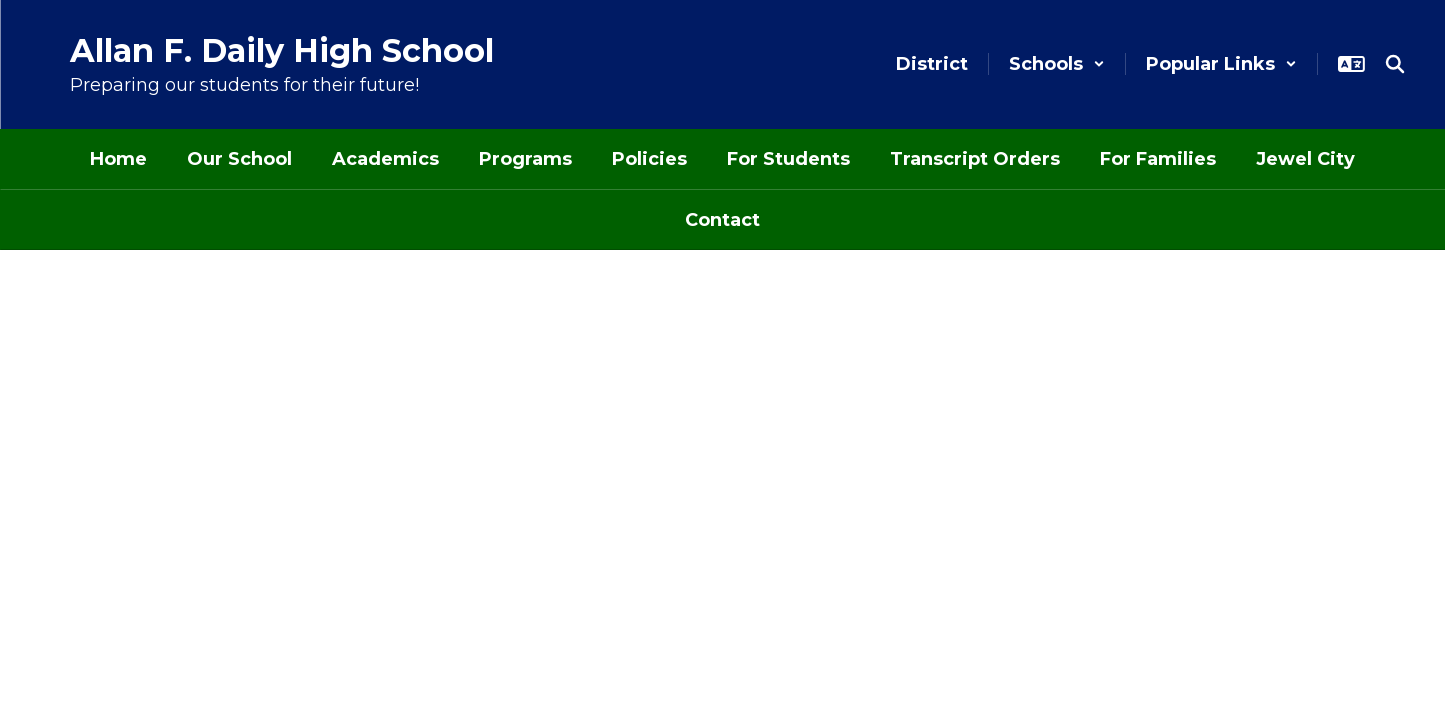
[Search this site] (1395, 64)
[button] (1057, 64)
